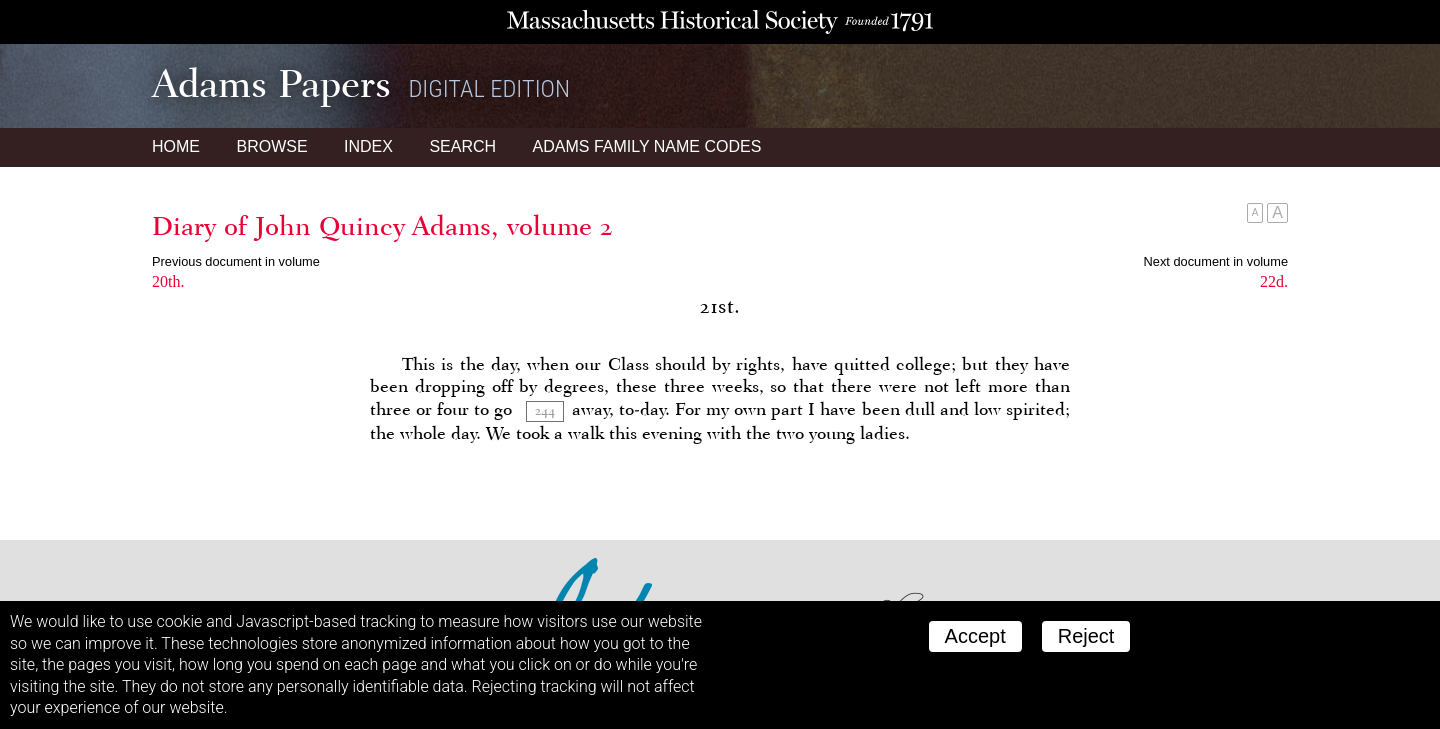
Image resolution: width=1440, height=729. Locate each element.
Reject (1086, 636)
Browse (271, 146)
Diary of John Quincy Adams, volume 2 (382, 226)
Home (176, 146)
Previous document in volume (236, 261)
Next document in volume (1216, 261)
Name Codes (647, 146)
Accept (975, 636)
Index (368, 146)
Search (462, 146)
